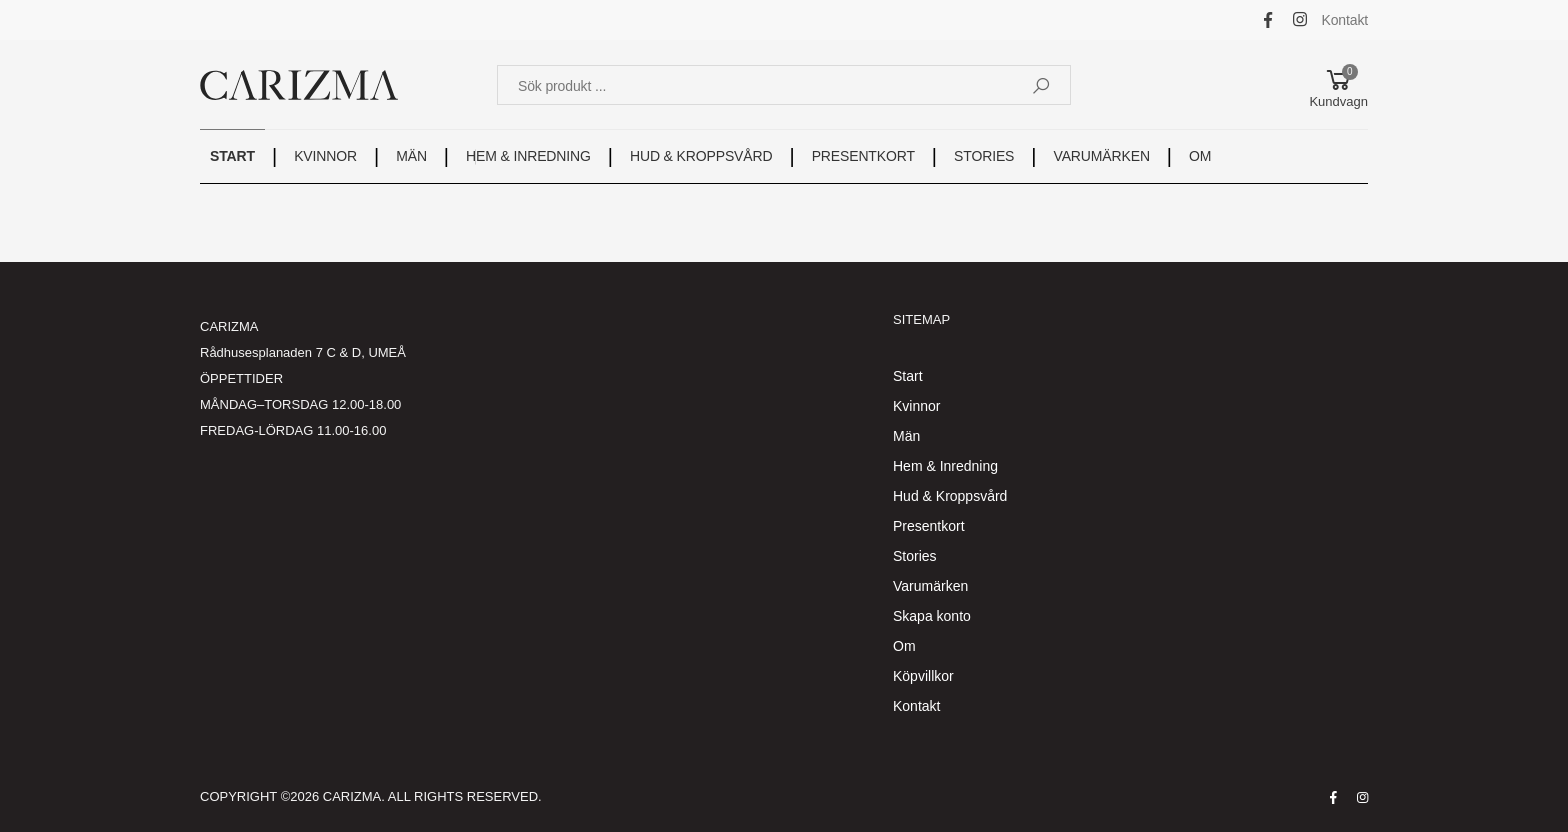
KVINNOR (325, 156)
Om (904, 646)
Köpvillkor (923, 676)
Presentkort (929, 526)
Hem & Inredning (945, 466)
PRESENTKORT (863, 156)
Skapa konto (932, 616)
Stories (915, 556)
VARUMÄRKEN (1102, 156)
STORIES (984, 156)
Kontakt (1345, 20)
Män (906, 436)
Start (908, 376)
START (232, 156)
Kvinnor (916, 406)
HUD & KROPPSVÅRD (701, 156)
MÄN (411, 156)
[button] (1338, 85)
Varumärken (930, 586)
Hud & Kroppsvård (950, 496)
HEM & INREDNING (528, 156)
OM (1200, 156)
